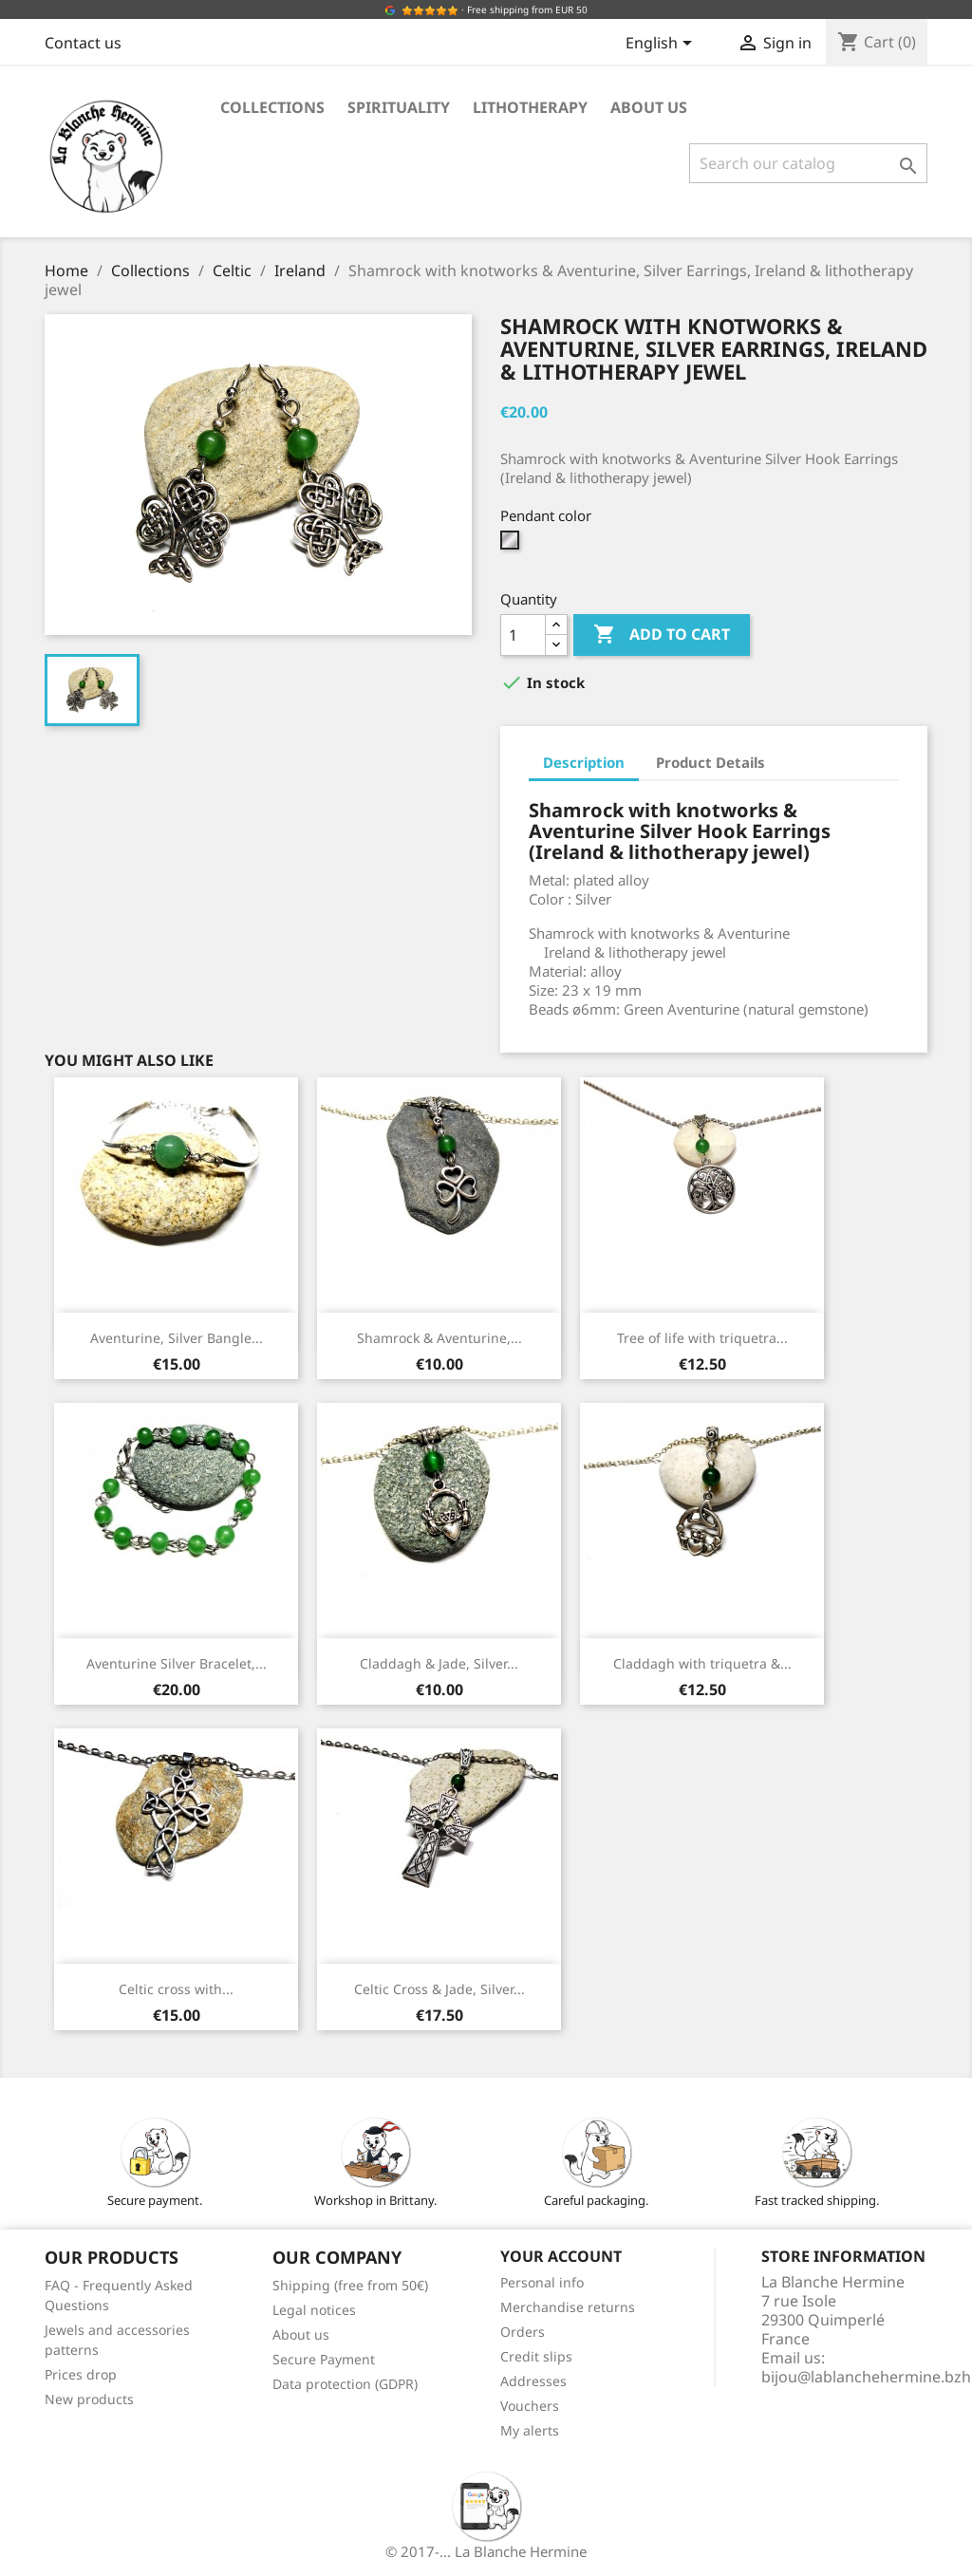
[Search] (808, 163)
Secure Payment (323, 2359)
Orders (522, 2332)
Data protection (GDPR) (345, 2384)
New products (89, 2399)
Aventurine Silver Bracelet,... (176, 1663)
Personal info (542, 2282)
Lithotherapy (530, 107)
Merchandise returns (567, 2307)
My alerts (529, 2430)
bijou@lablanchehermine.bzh (866, 2376)
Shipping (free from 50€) (350, 2285)
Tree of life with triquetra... (702, 1338)
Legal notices (314, 2310)
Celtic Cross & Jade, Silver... (439, 1989)
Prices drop (81, 2374)
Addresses (533, 2381)
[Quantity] (523, 635)
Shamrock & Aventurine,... (439, 1338)
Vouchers (529, 2406)
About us (648, 107)
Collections (272, 107)
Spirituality (398, 107)
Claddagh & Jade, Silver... (439, 1663)
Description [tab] (584, 762)
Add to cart (661, 635)
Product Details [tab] (710, 762)
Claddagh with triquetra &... (702, 1663)
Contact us (83, 42)
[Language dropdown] (662, 44)
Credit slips (536, 2356)
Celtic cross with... (176, 1989)
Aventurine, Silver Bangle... (176, 1338)
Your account (561, 2256)
